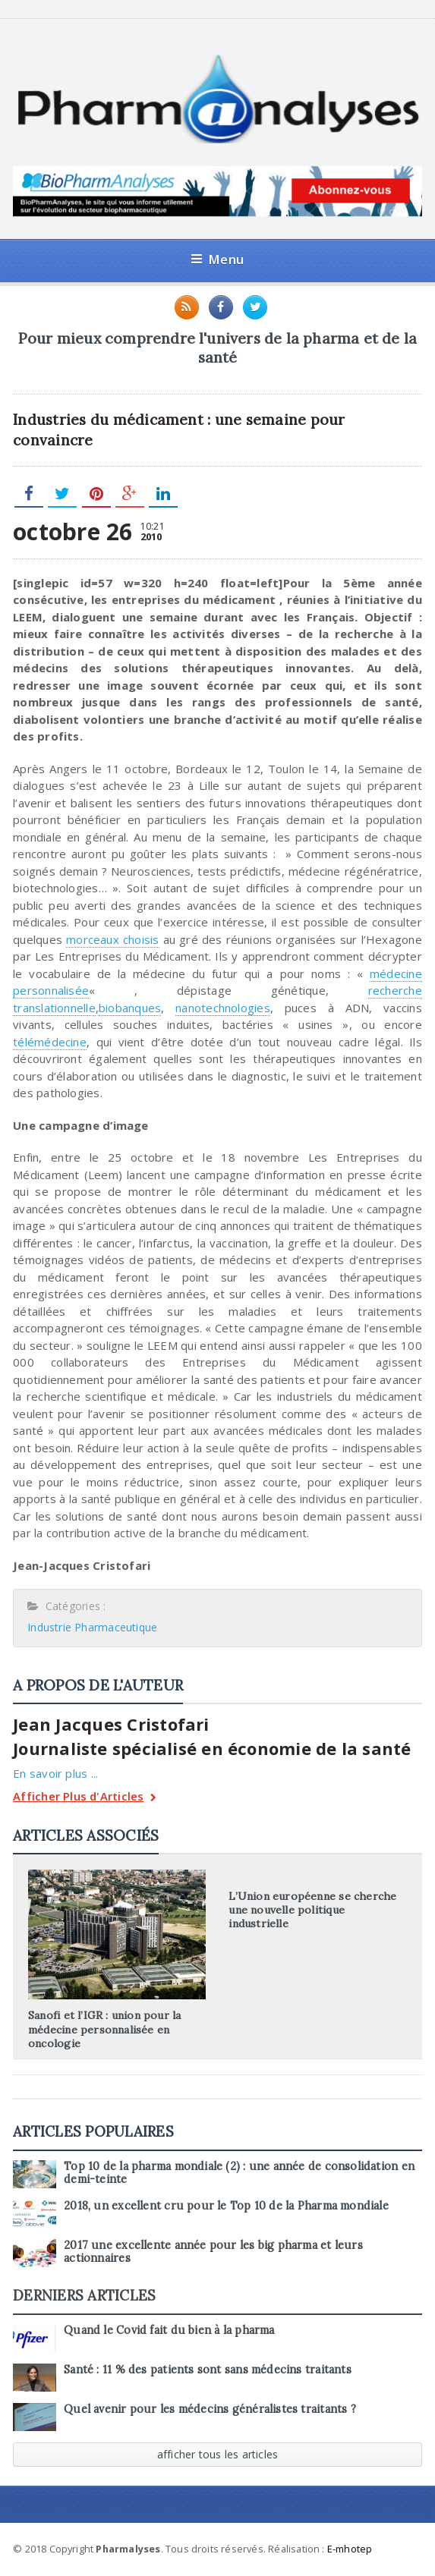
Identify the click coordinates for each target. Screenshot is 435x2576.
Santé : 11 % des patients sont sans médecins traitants (207, 2369)
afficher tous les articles (218, 2454)
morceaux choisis (112, 939)
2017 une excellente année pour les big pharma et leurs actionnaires (213, 2251)
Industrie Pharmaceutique (92, 1627)
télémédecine (50, 1041)
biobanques (130, 1007)
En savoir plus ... (55, 1773)
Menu (217, 259)
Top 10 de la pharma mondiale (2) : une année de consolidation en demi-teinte (239, 2172)
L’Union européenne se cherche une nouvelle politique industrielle (312, 1909)
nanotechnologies (222, 1007)
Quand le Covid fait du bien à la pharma (169, 2330)
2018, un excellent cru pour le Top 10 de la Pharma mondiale (226, 2206)
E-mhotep (350, 2549)
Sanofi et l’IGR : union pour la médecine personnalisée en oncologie (104, 2029)
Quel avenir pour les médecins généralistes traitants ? (210, 2409)
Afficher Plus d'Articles (84, 1798)
